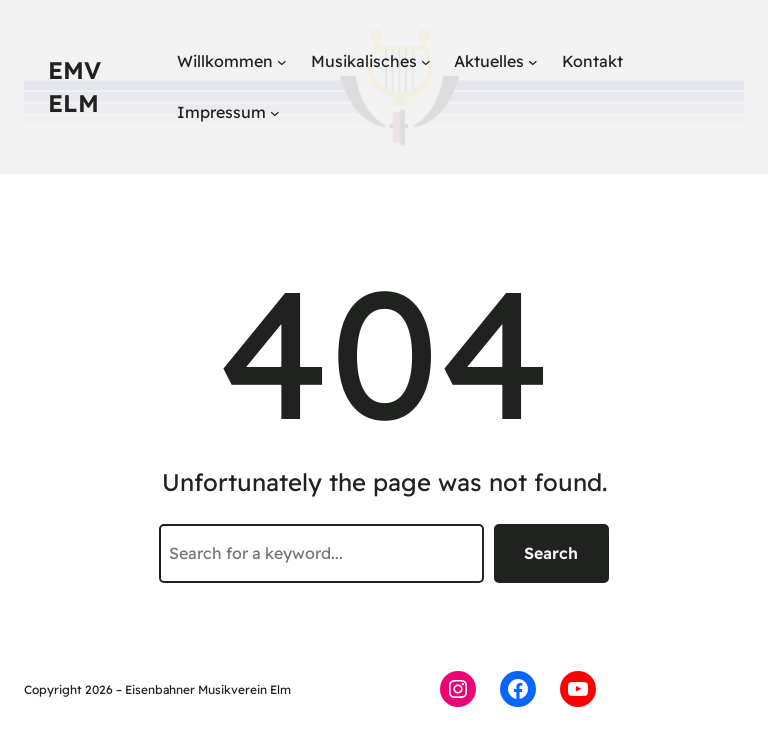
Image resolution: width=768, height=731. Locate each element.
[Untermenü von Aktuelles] (533, 62)
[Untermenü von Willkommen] (282, 62)
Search (551, 553)
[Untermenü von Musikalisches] (426, 62)
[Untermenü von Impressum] (275, 113)
